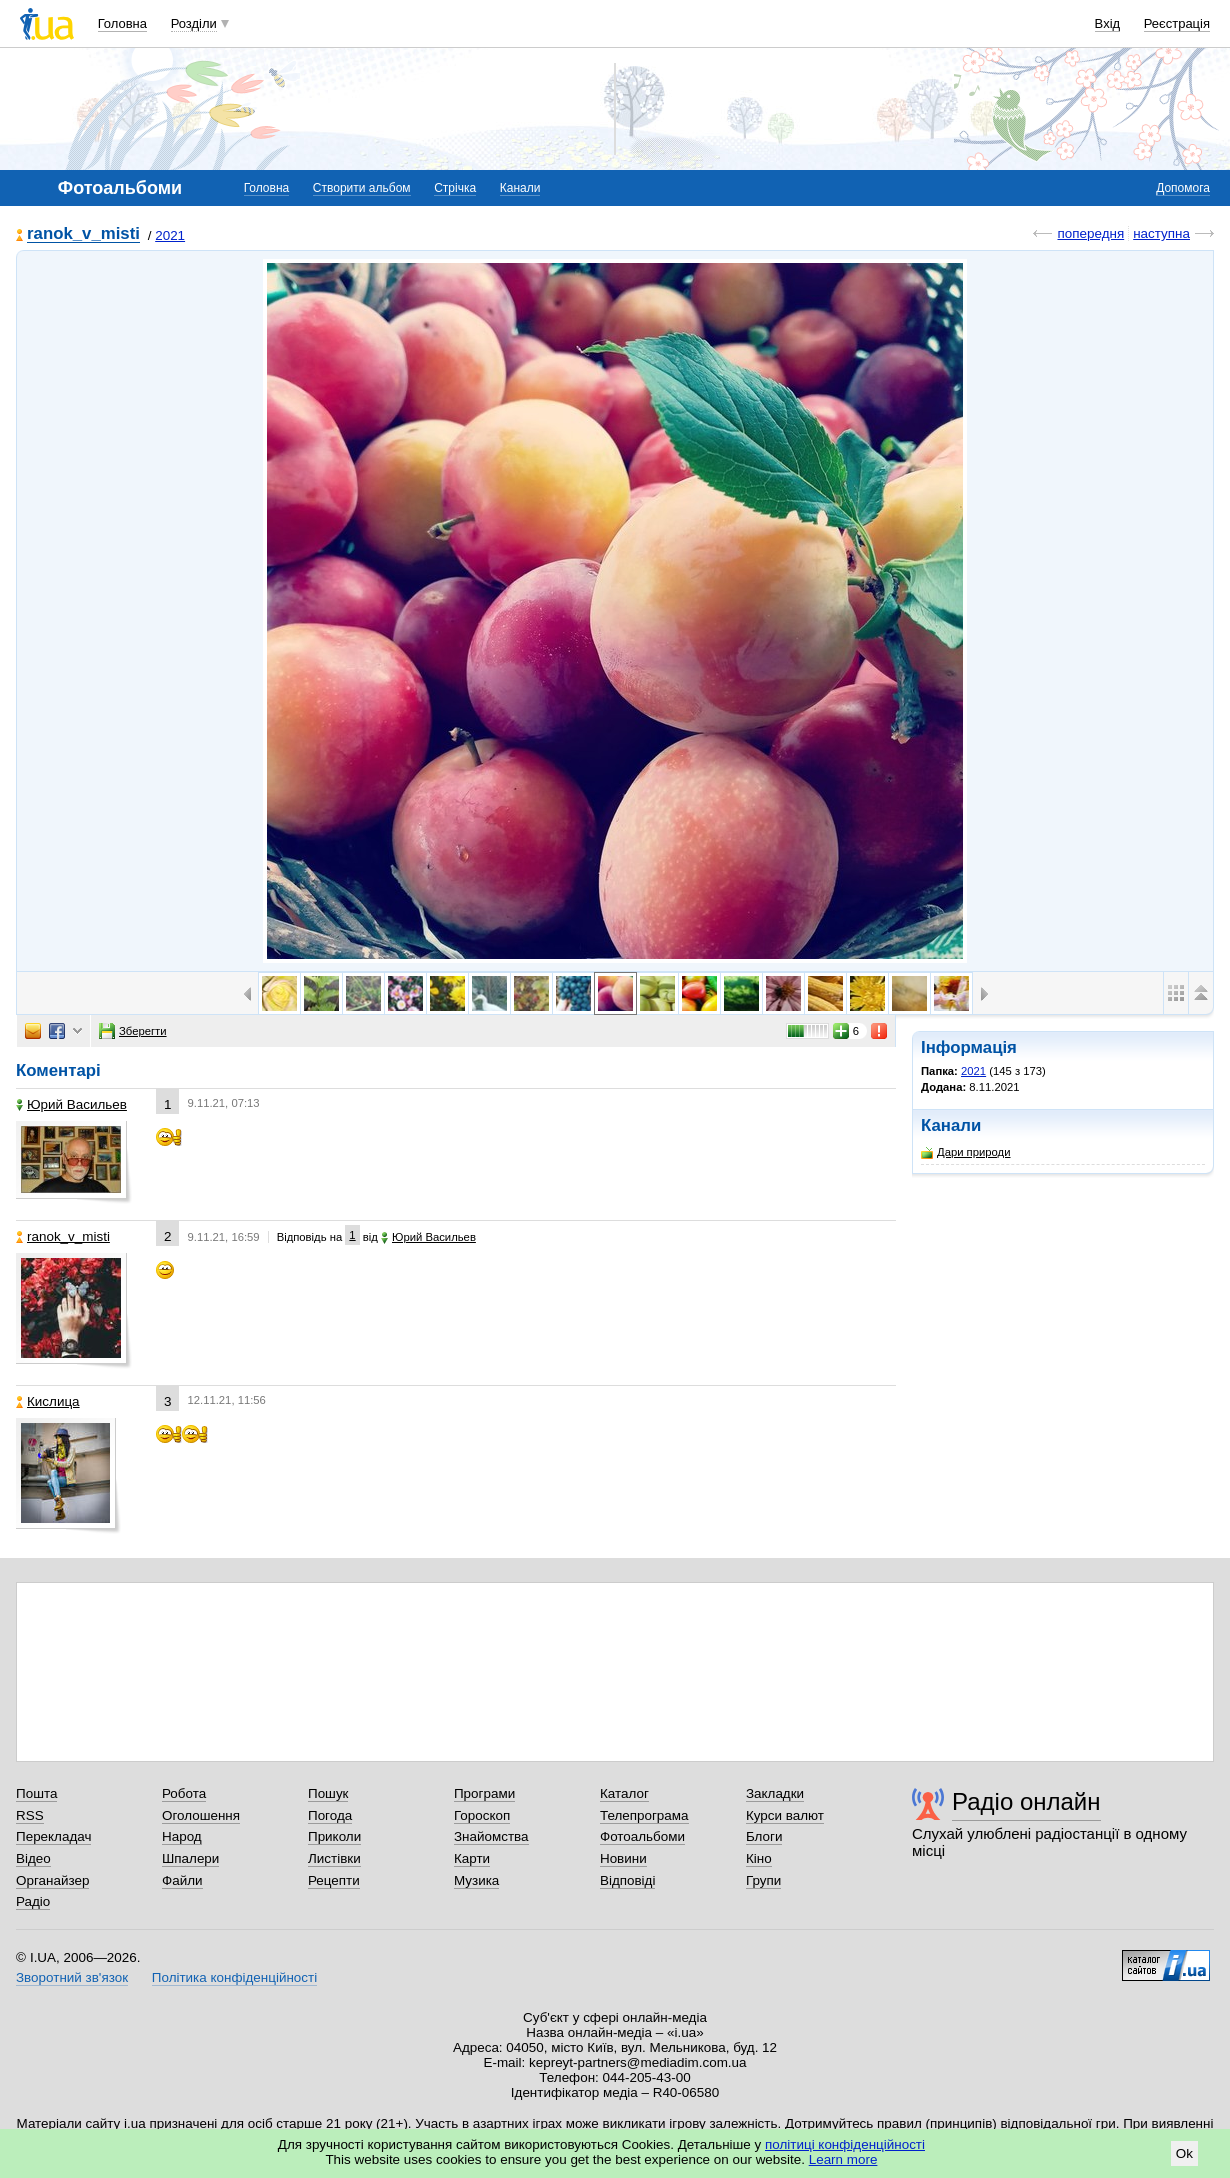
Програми (484, 1793)
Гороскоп (482, 1815)
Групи (763, 1880)
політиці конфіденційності (845, 2144)
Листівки (334, 1858)
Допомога (1183, 188)
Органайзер (52, 1880)
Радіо (33, 1901)
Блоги (764, 1836)
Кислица (48, 1401)
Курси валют (785, 1815)
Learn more (843, 2159)
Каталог (624, 1793)
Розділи (194, 23)
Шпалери (190, 1858)
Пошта (36, 1793)
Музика (476, 1880)
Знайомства (491, 1836)
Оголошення (201, 1815)
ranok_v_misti (83, 234)
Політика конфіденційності (234, 1977)
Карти (472, 1858)
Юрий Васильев (71, 1104)
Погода (330, 1815)
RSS (30, 1815)
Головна (122, 23)
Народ (182, 1836)
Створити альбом (362, 188)
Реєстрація (1177, 23)
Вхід (1108, 23)
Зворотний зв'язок (72, 1977)
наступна (1161, 233)
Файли (182, 1880)
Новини (623, 1858)
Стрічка (455, 188)
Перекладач (53, 1836)
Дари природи (966, 1152)
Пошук (328, 1793)
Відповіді (628, 1880)
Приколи (334, 1836)
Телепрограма (644, 1815)
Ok (1184, 2153)
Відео (33, 1858)
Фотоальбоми (642, 1836)
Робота (184, 1793)
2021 (170, 235)
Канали (520, 188)
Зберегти (133, 1031)
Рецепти (334, 1880)
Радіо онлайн (1026, 1801)
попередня (1090, 233)
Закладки (775, 1793)
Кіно (759, 1858)
